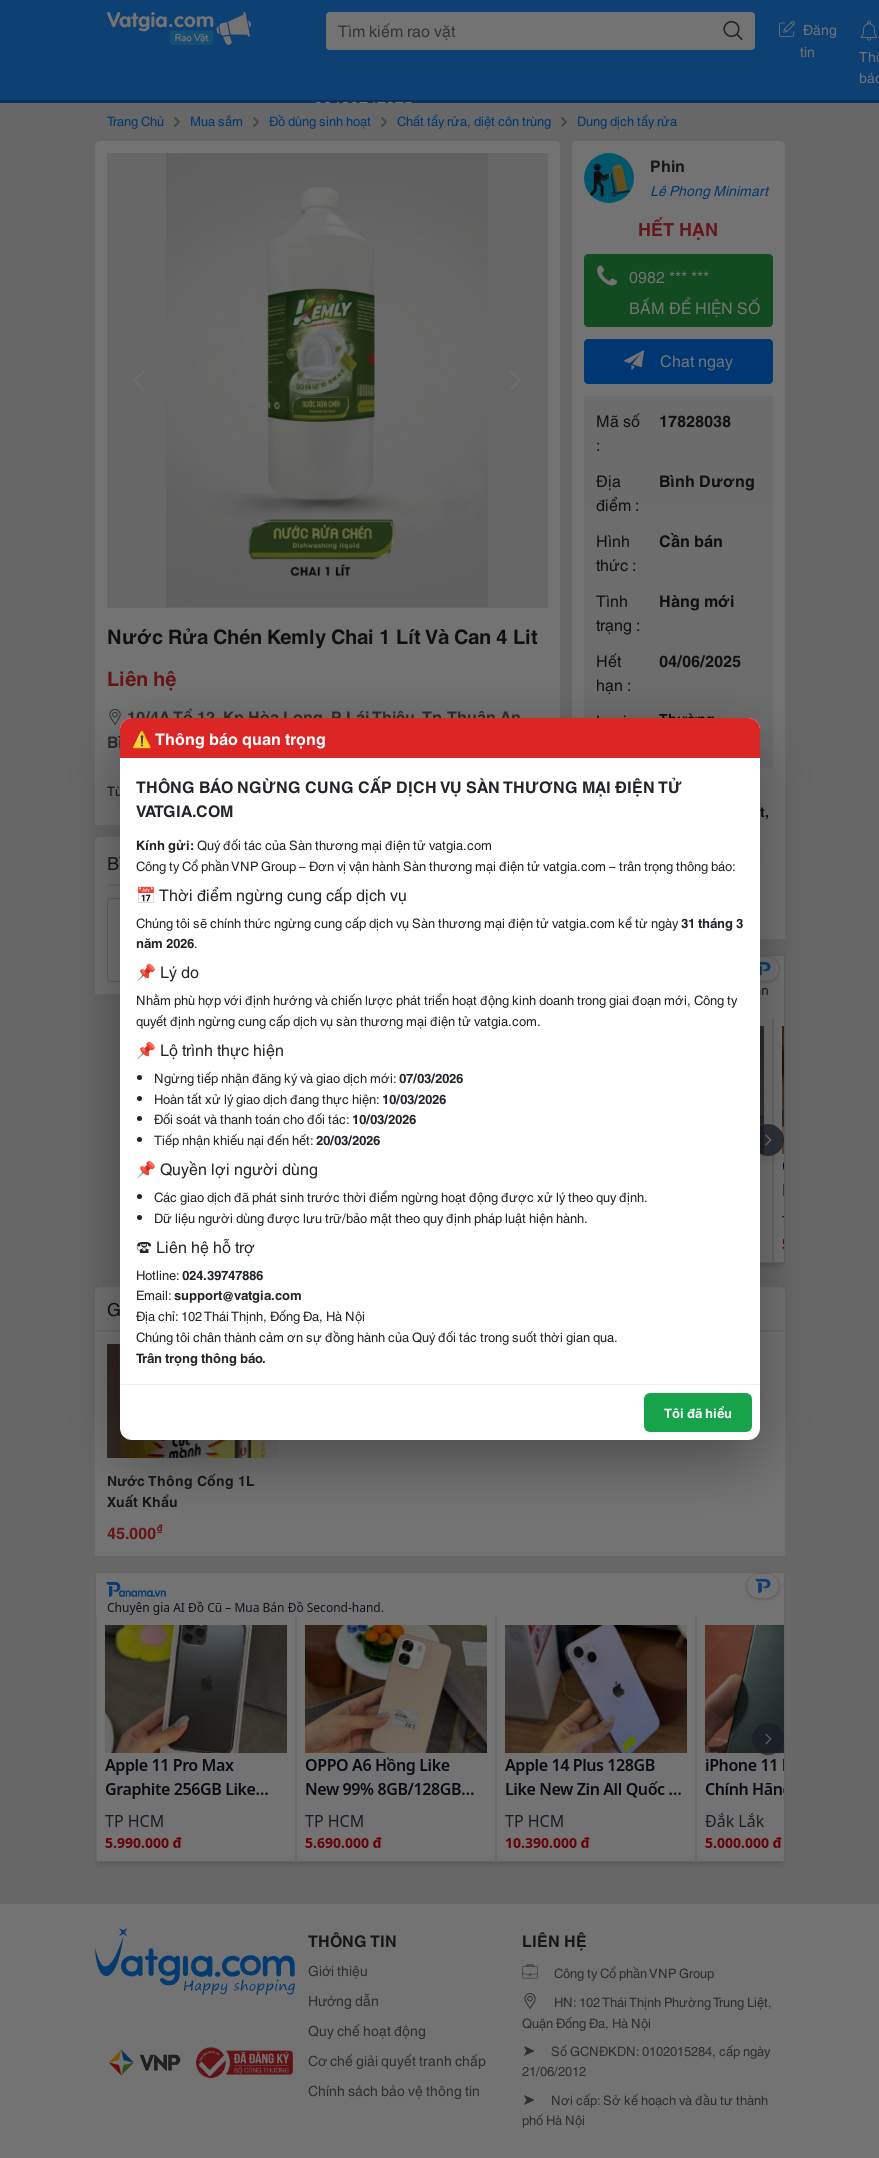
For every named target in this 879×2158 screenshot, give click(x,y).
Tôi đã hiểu (698, 1412)
